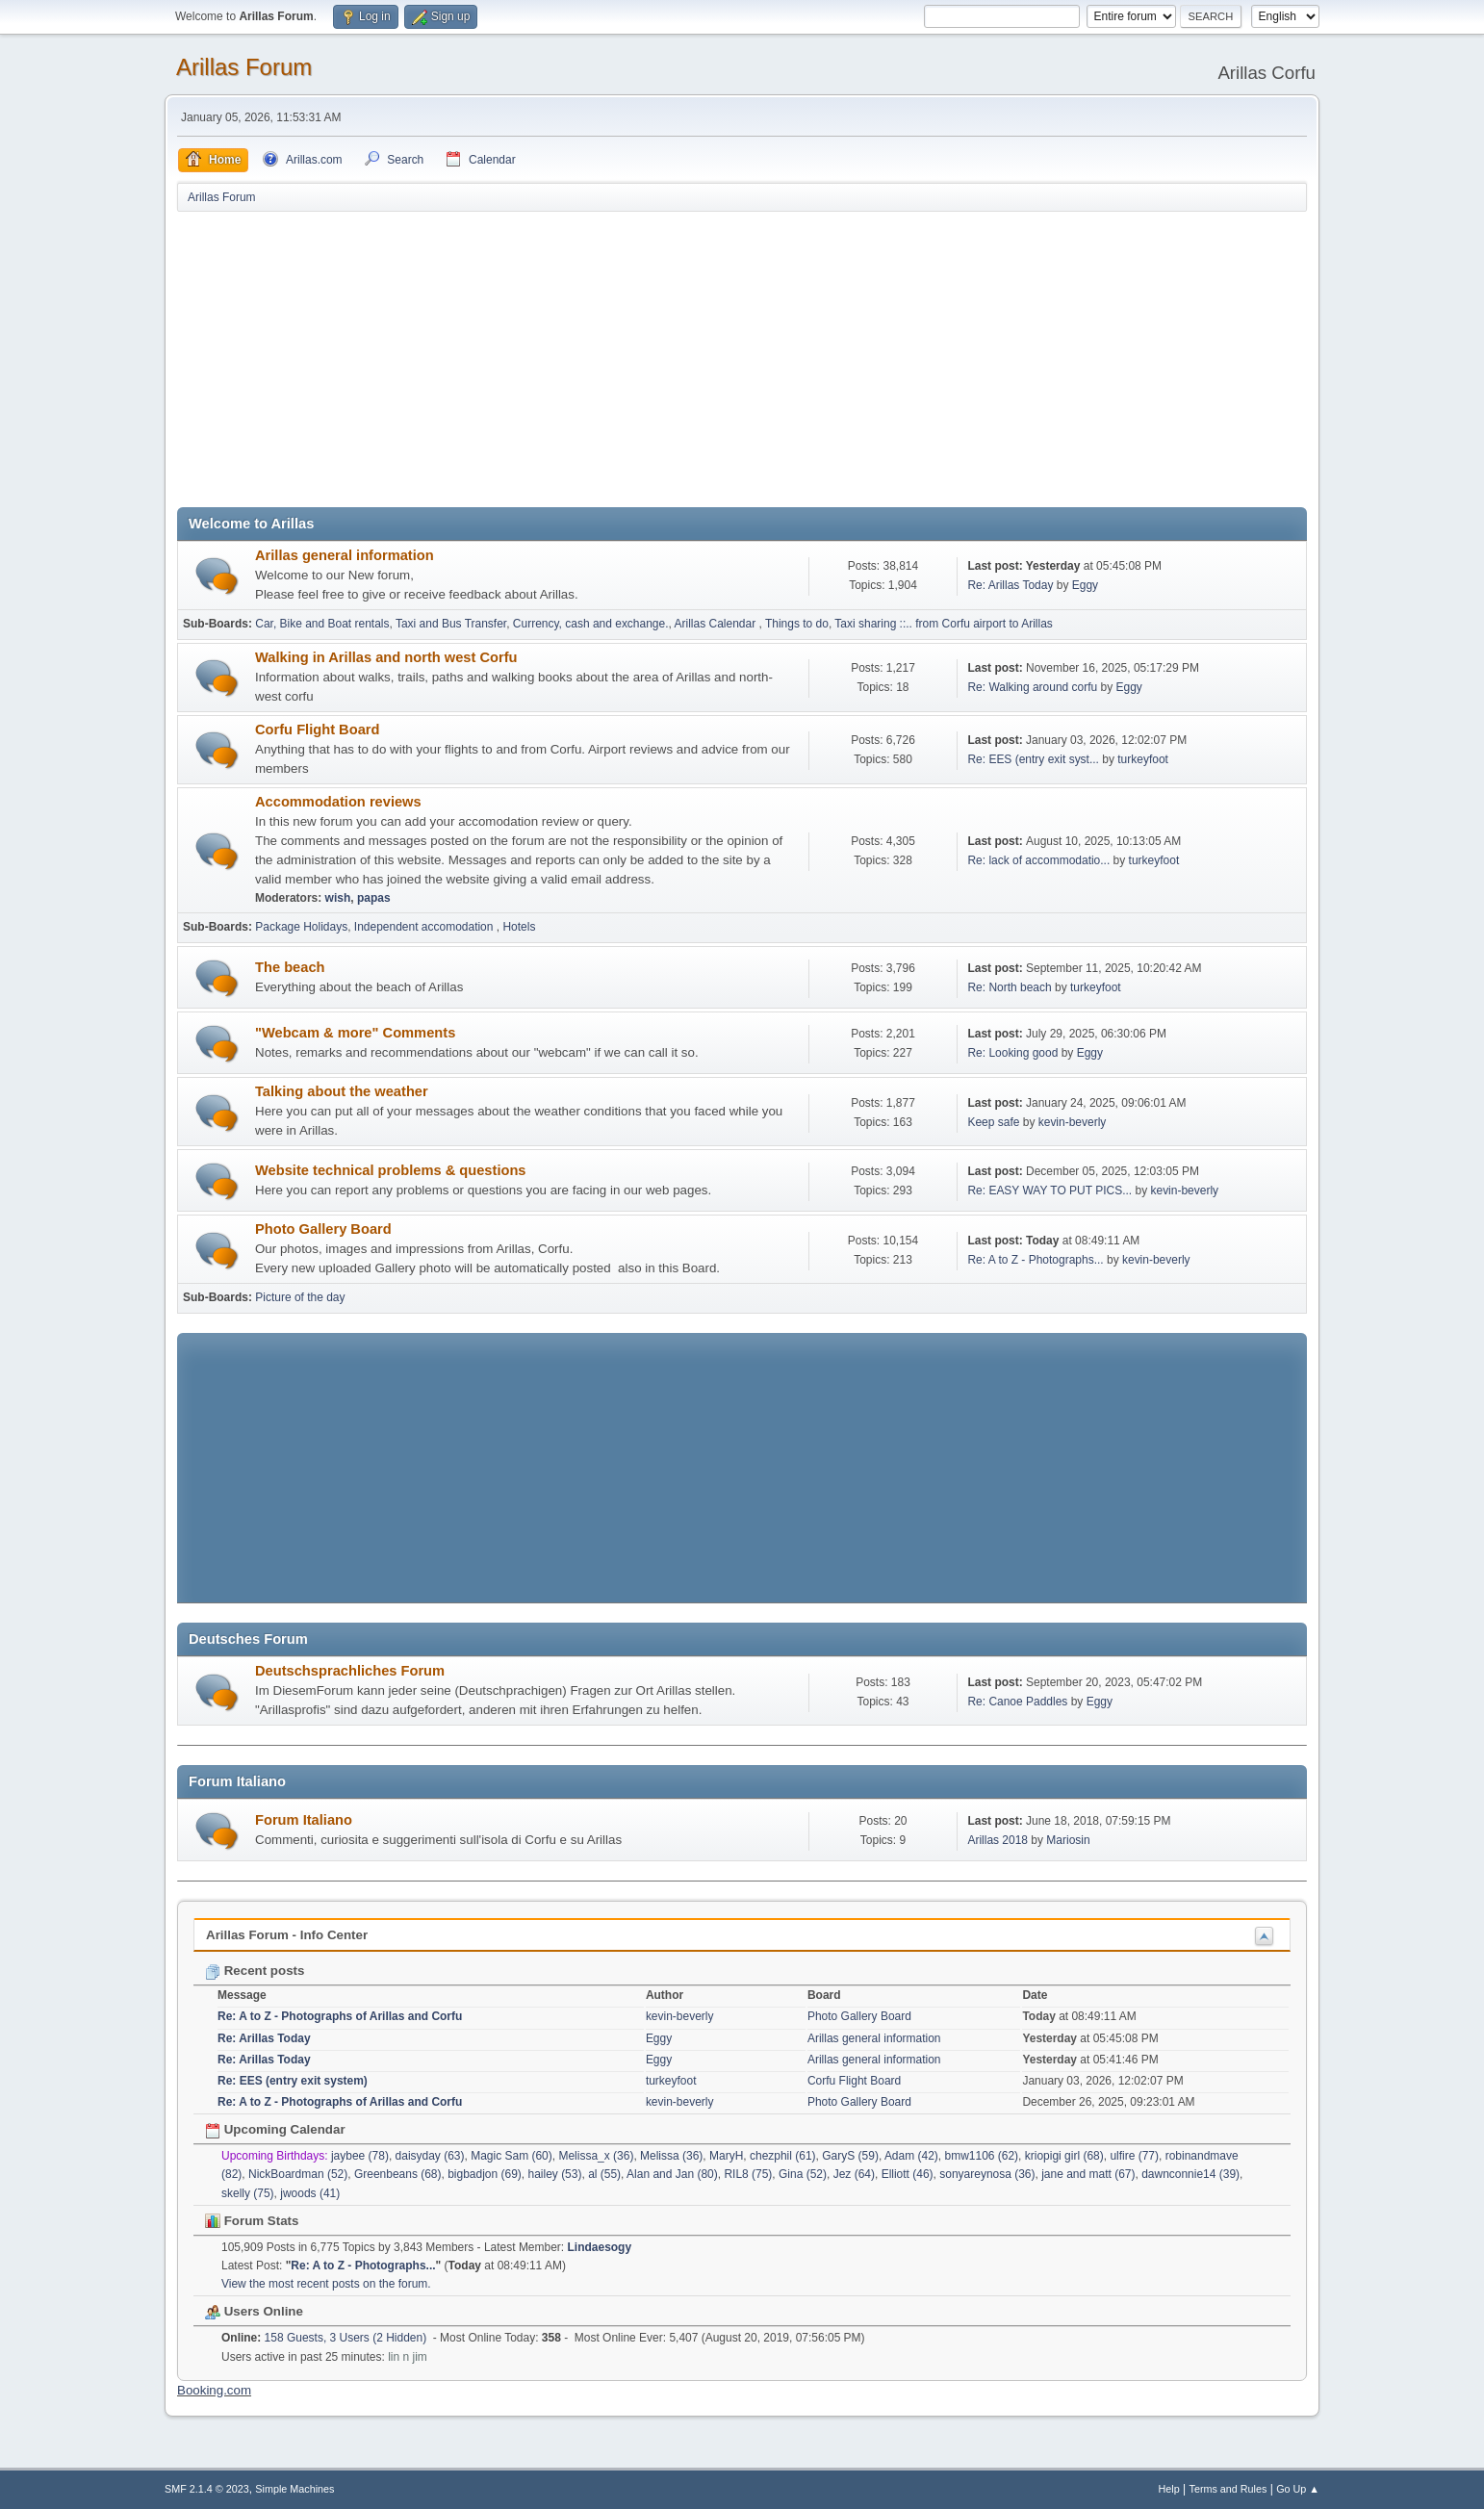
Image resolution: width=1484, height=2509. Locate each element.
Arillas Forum (244, 67)
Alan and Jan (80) (672, 2174)
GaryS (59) (850, 2156)
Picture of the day (300, 1297)
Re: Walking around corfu (1032, 687)
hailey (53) (554, 2174)
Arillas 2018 (997, 1840)
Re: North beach (1009, 987)
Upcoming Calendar (275, 2129)
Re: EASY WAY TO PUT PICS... (1049, 1190)
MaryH (726, 2156)
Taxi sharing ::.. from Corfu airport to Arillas (943, 623)
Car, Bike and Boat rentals (322, 623)
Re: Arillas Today (1010, 585)
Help (1169, 2489)
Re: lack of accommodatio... (1038, 860)
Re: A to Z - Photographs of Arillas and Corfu (339, 2016)
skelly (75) (247, 2193)
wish (338, 898)
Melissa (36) (671, 2156)
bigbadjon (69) (485, 2174)
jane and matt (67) (1088, 2174)
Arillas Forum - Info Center (287, 1935)
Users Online (254, 2311)
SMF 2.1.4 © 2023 (207, 2489)
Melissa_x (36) (595, 2156)
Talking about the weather (341, 1091)
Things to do (797, 623)
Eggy (1085, 585)
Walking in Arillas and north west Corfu (386, 657)
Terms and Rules (1228, 2489)
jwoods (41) (310, 2193)
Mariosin (1067, 1840)
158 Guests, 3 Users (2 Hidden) (323, 2337)
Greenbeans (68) (398, 2174)
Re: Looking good (1014, 1053)
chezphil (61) (783, 2156)
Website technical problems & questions (390, 1170)
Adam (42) (911, 2156)
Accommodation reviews (338, 801)
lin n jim (407, 2357)
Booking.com (214, 2390)
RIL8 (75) (748, 2174)
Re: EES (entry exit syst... (1033, 759)
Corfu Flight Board (317, 729)
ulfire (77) (1134, 2156)
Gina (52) (803, 2174)
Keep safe (994, 1122)
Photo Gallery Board (323, 1229)
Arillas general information (344, 555)
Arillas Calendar (717, 623)
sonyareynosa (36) (987, 2174)
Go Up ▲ (1297, 2489)
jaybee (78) (360, 2156)
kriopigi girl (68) (1064, 2156)
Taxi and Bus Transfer (451, 623)
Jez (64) (854, 2174)
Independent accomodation (425, 927)
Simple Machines (294, 2489)
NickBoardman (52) (297, 2174)
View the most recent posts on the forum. (326, 2284)
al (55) (604, 2174)
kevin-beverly (1072, 1122)
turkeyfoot (1142, 759)
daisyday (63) (430, 2156)
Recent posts (254, 1970)
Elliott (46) (908, 2174)
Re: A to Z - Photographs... (1035, 1260)
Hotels (518, 927)
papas (374, 898)
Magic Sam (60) (511, 2156)
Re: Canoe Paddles (1017, 1701)
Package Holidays (301, 927)
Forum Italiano (303, 1820)
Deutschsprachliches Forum (350, 1670)
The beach (290, 967)
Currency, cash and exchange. (591, 623)
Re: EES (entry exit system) (292, 2080)
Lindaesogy (600, 2247)
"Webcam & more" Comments (355, 1032)
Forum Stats (251, 2221)
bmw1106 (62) (982, 2156)
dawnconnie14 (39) (1190, 2174)
